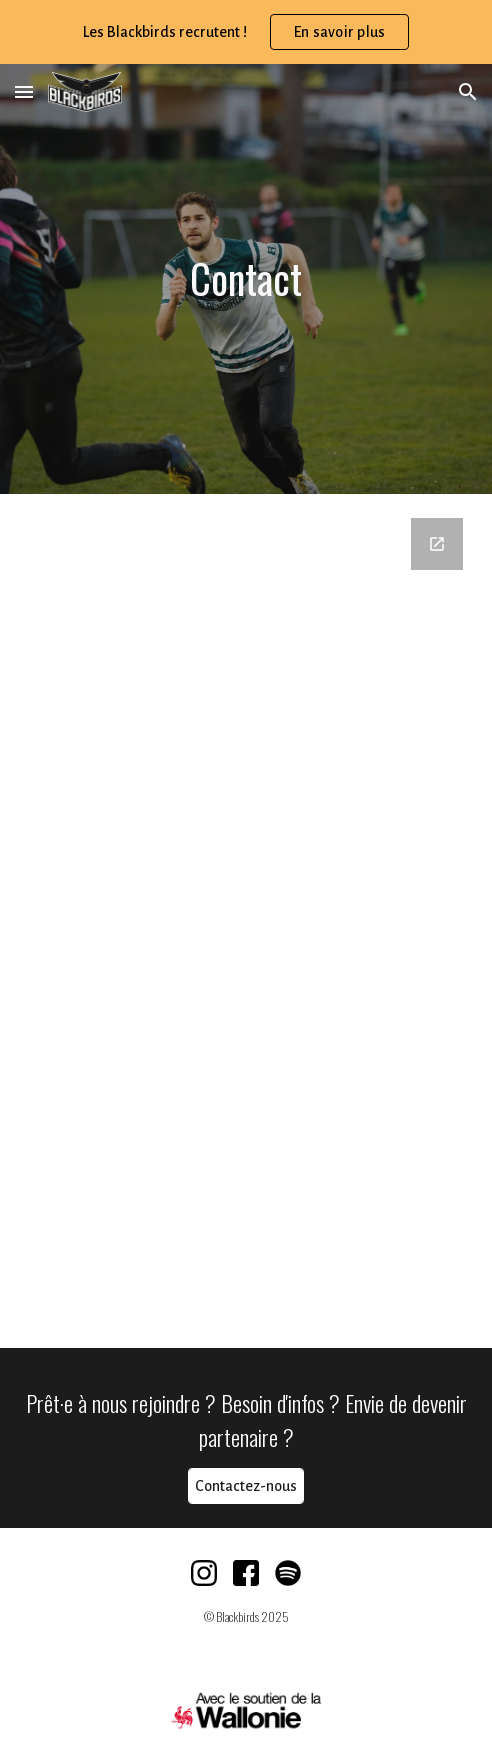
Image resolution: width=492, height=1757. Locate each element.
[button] (24, 91)
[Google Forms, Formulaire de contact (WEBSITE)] (246, 921)
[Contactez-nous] (246, 1486)
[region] (246, 32)
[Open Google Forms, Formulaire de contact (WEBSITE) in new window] (437, 544)
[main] (246, 278)
